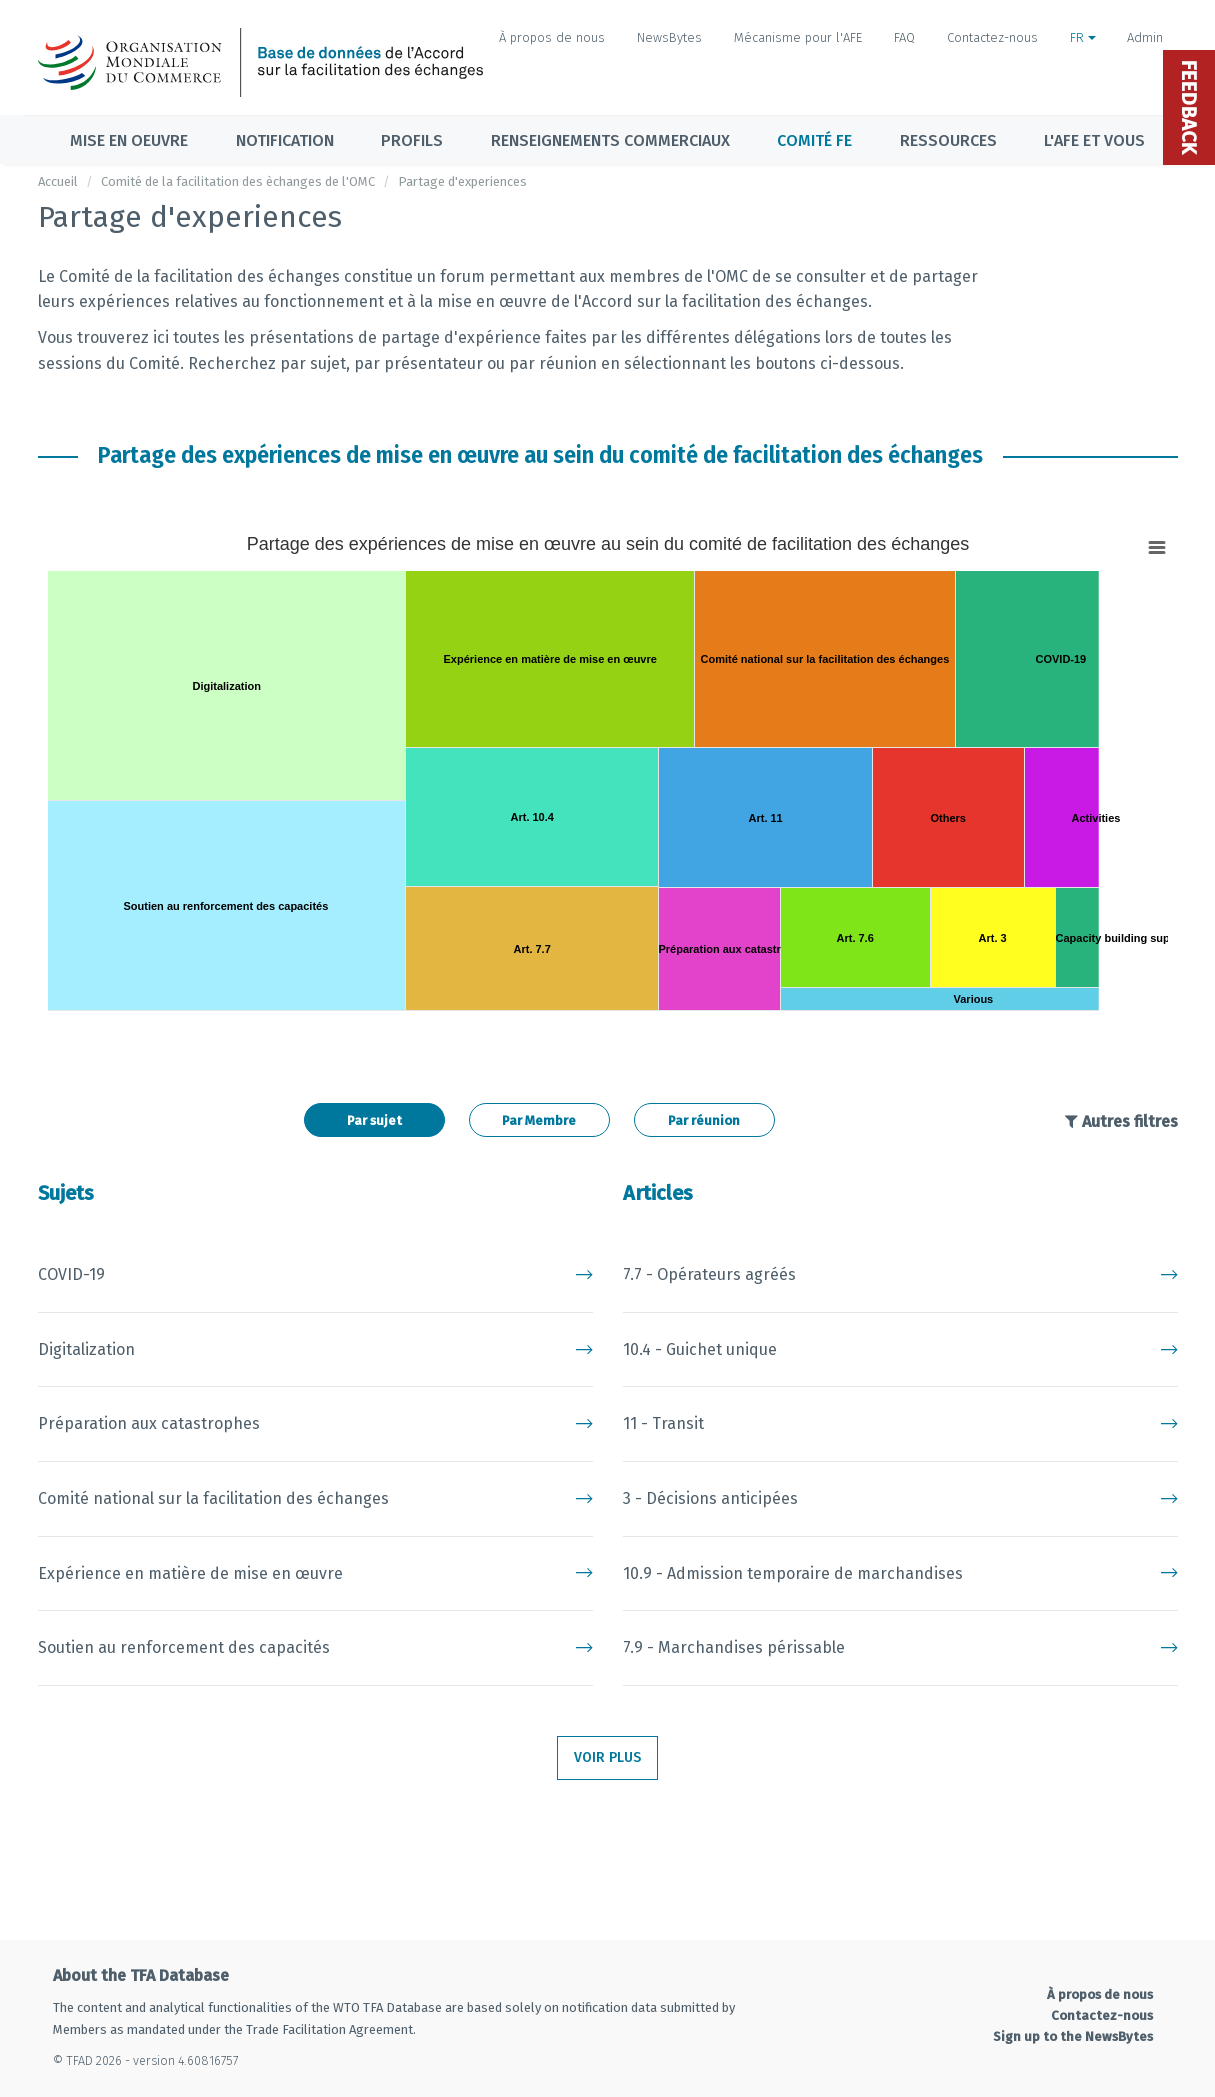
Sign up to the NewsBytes (1073, 2036)
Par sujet (374, 1120)
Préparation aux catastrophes (315, 1424)
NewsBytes (669, 37)
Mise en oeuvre (129, 140)
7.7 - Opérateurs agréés (900, 1275)
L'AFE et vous (1094, 140)
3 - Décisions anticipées (900, 1499)
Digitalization (315, 1350)
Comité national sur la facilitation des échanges (315, 1499)
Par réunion (704, 1120)
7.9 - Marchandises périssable (900, 1648)
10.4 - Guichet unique (900, 1350)
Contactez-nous (992, 37)
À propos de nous (552, 37)
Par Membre (539, 1120)
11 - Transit (900, 1424)
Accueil (58, 181)
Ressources (948, 140)
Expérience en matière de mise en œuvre (315, 1574)
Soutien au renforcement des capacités (315, 1648)
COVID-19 (315, 1275)
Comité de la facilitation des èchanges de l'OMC (238, 181)
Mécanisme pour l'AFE (798, 37)
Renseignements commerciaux (610, 140)
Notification (285, 140)
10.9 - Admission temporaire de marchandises (900, 1574)
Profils (412, 140)
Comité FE (814, 140)
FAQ (904, 37)
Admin (1145, 37)
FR (1083, 37)
